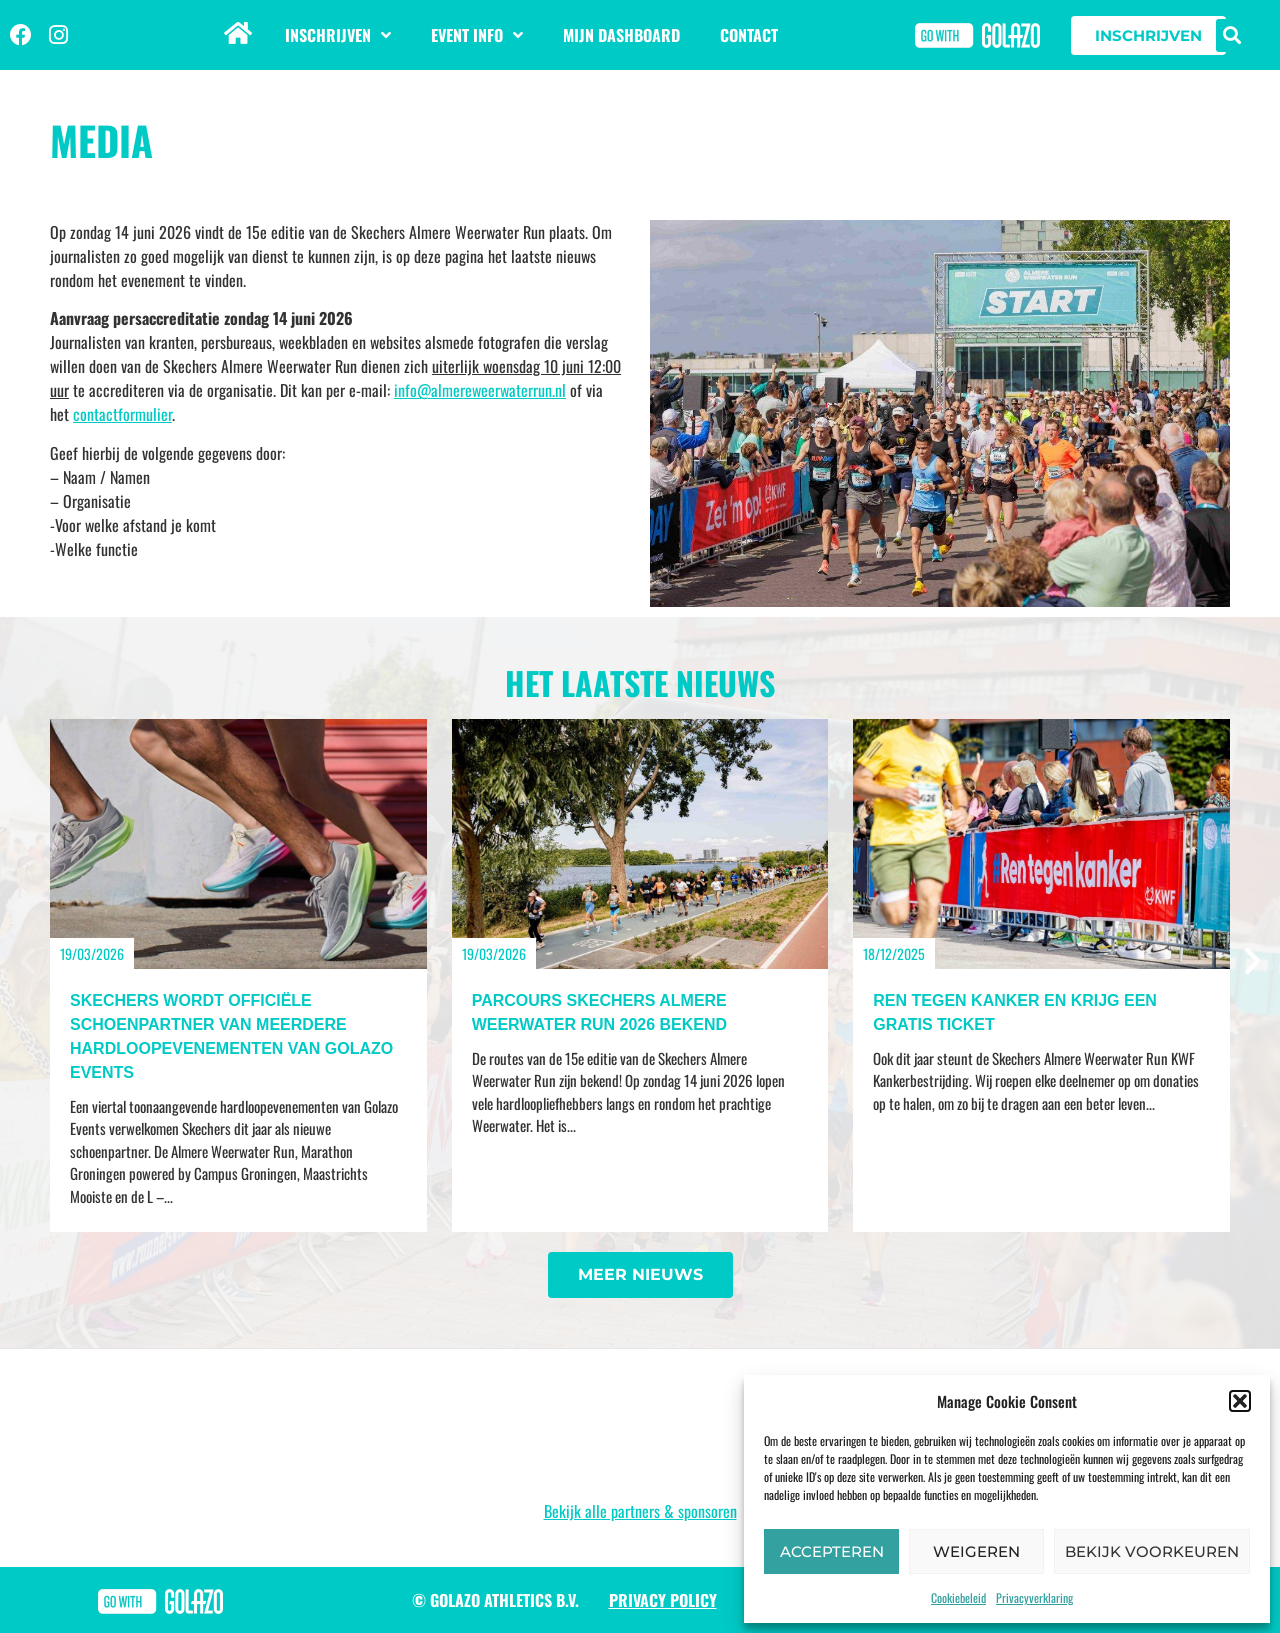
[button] (1240, 1401)
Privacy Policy (663, 1600)
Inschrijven (338, 35)
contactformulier (122, 414)
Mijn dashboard (621, 35)
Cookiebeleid (958, 1597)
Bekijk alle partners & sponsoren (640, 1511)
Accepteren (832, 1551)
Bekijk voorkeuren (1152, 1551)
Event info (477, 35)
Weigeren (976, 1551)
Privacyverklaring (1034, 1597)
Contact (749, 35)
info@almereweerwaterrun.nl (480, 390)
